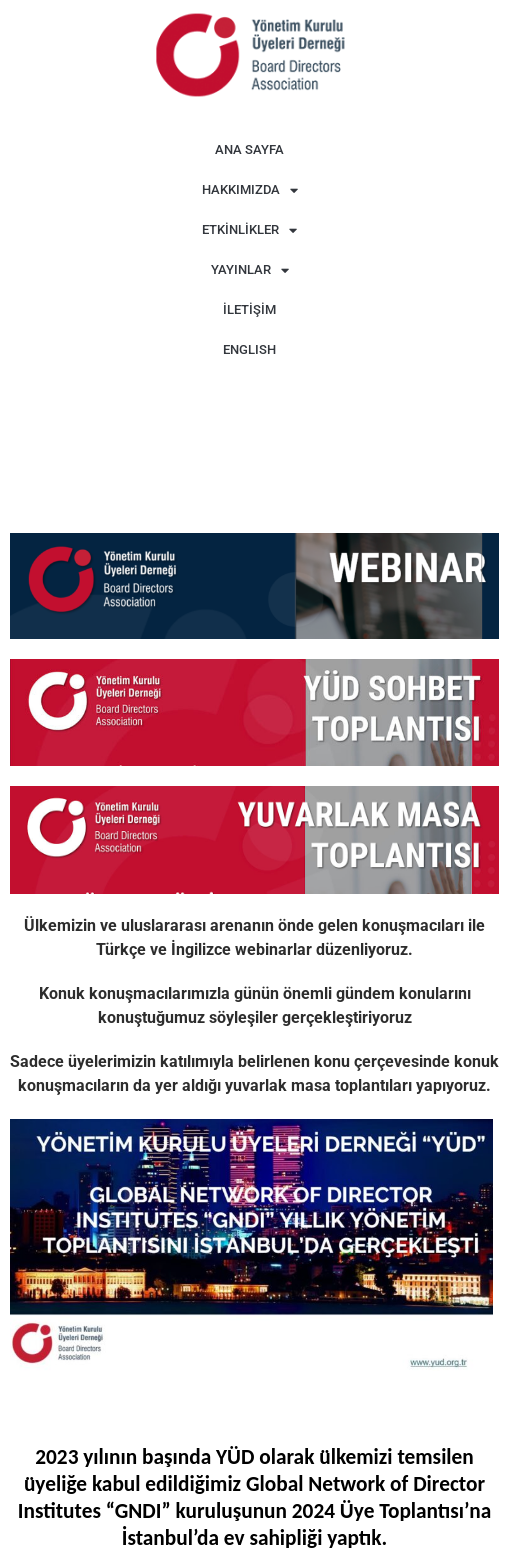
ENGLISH (249, 349)
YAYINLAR (250, 270)
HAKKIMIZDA (250, 190)
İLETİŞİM (249, 309)
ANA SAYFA (249, 149)
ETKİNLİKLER (249, 230)
